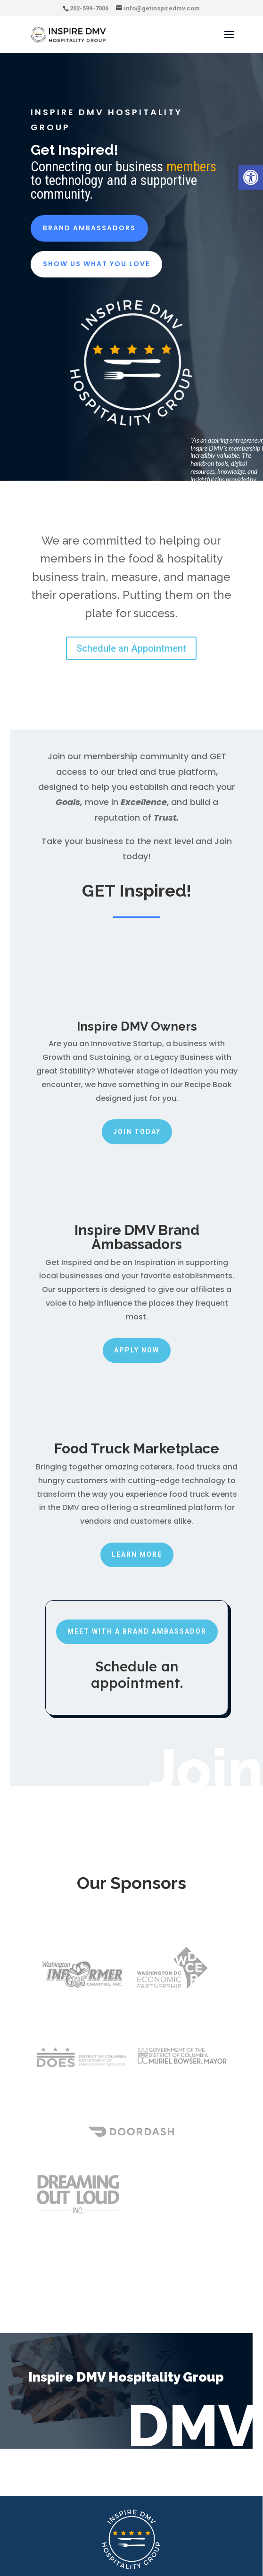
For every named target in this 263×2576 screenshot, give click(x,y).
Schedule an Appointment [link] (131, 648)
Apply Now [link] (136, 1350)
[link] (250, 177)
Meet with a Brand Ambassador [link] (136, 1631)
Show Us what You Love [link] (96, 264)
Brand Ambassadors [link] (89, 228)
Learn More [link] (137, 1554)
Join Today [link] (137, 1131)
